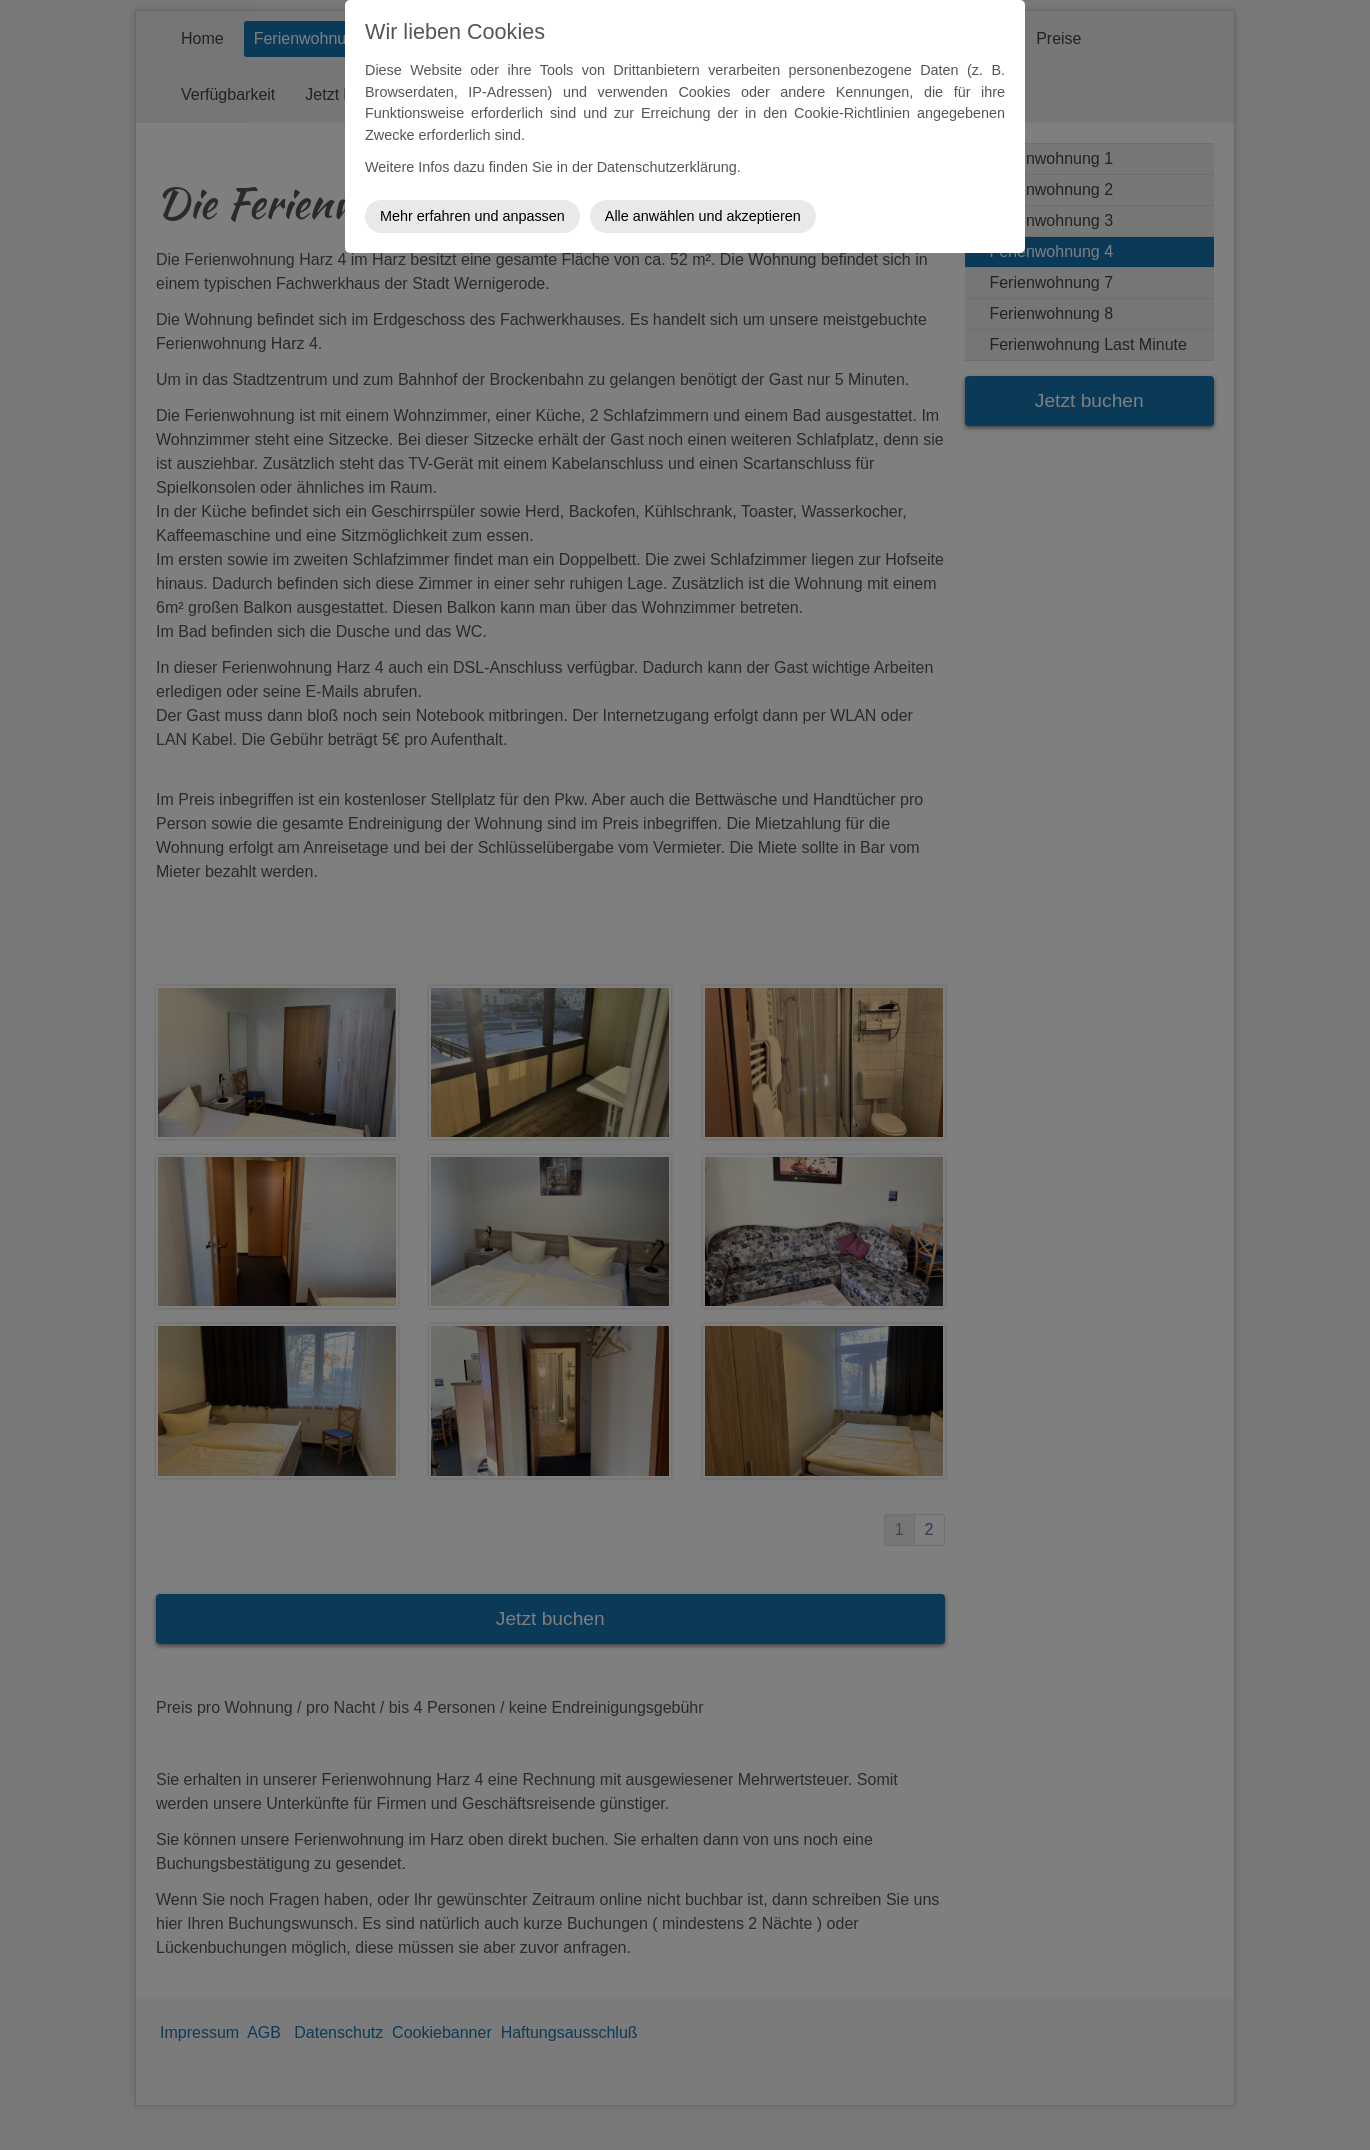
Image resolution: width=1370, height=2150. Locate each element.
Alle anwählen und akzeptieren (703, 216)
